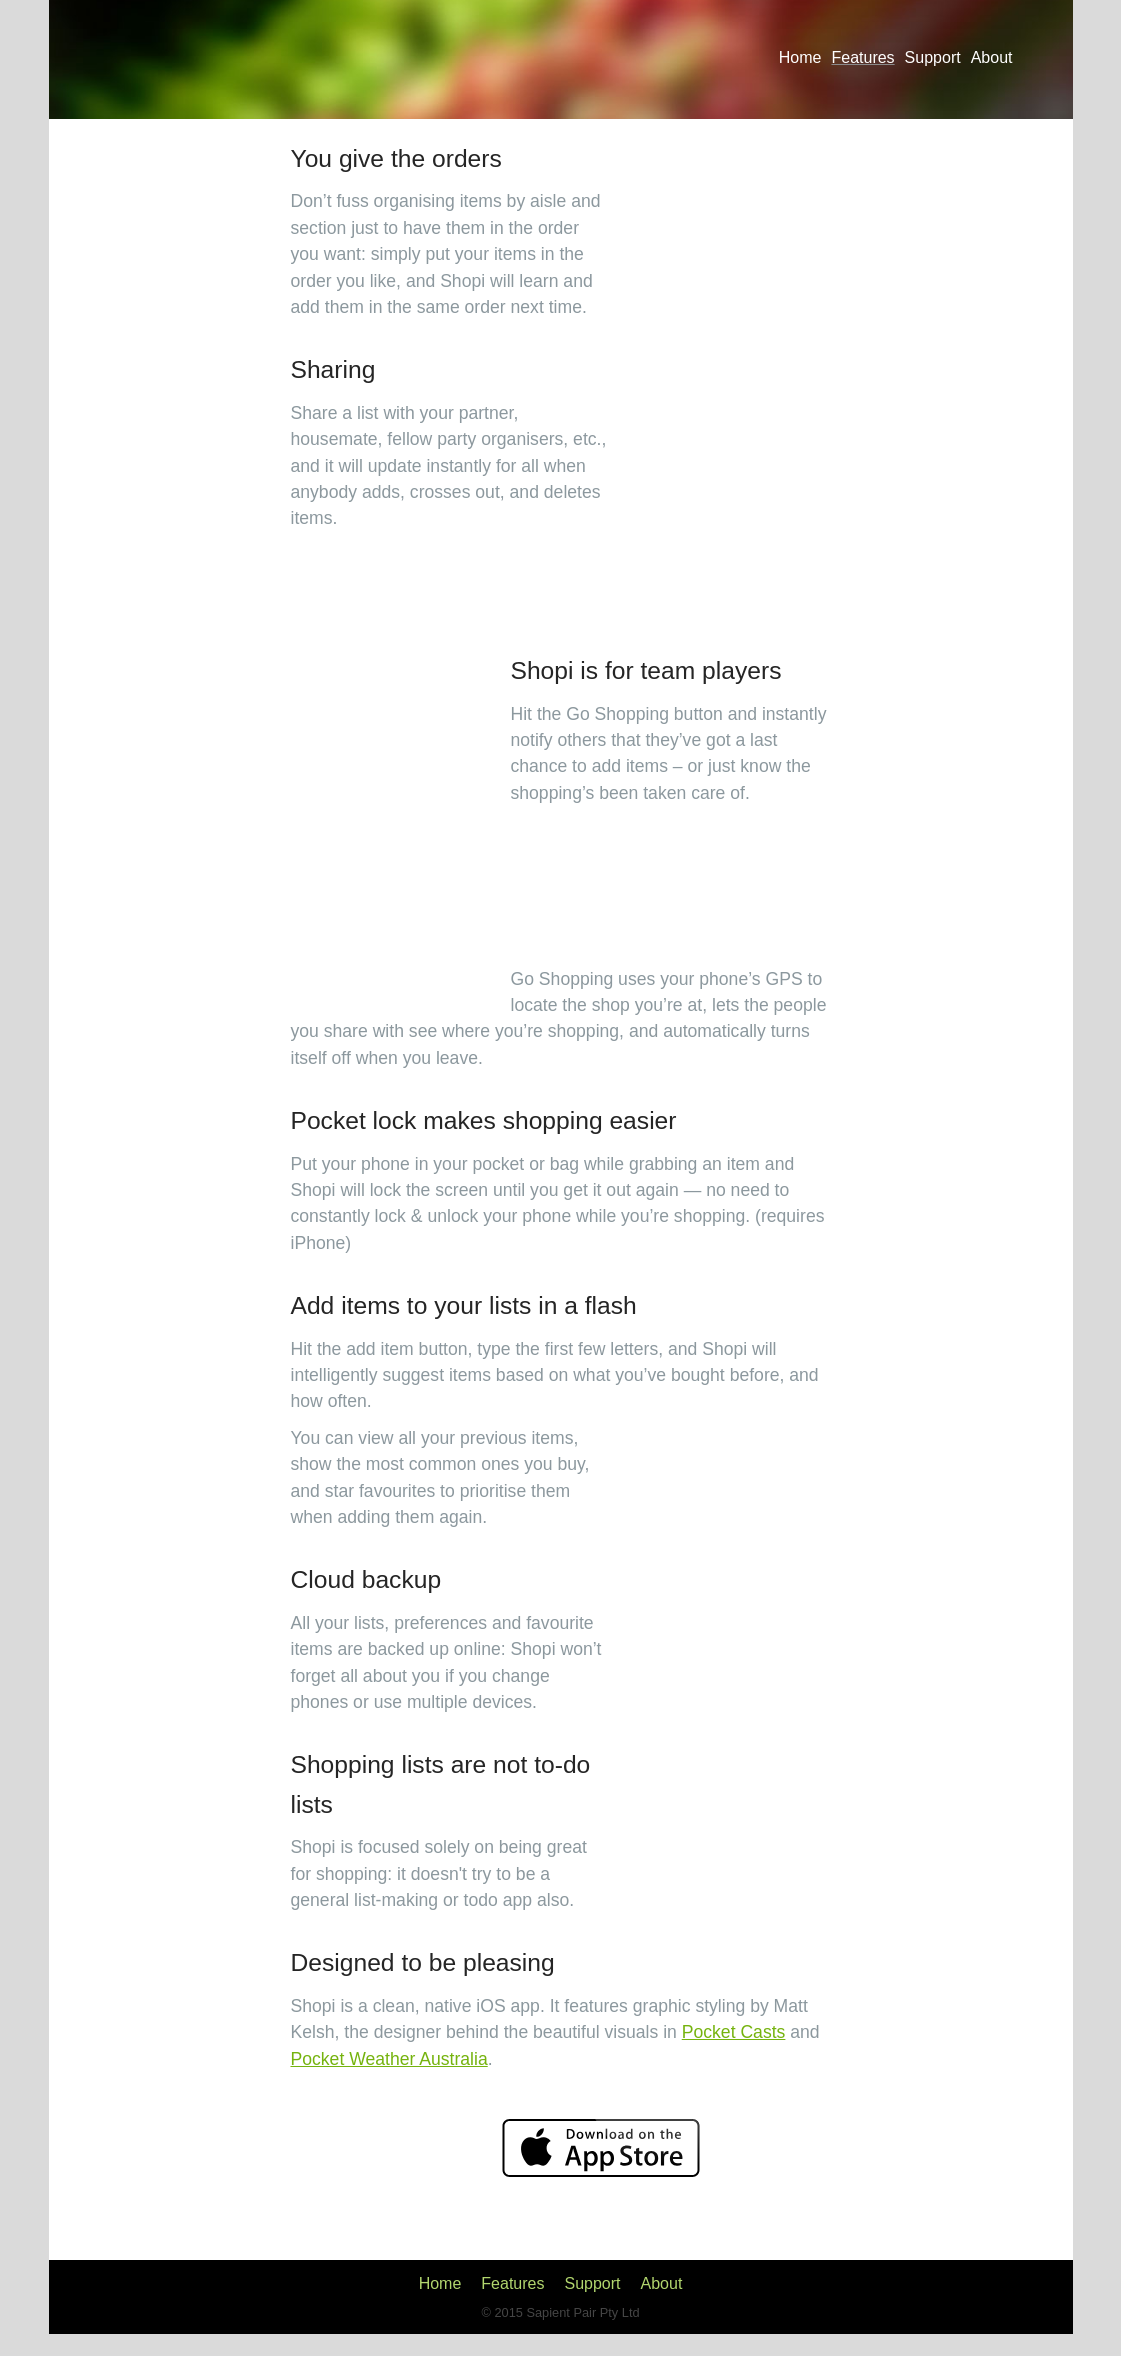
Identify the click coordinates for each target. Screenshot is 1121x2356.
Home (800, 57)
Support (933, 57)
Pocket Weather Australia (389, 2059)
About (992, 57)
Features (862, 57)
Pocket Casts (734, 2032)
